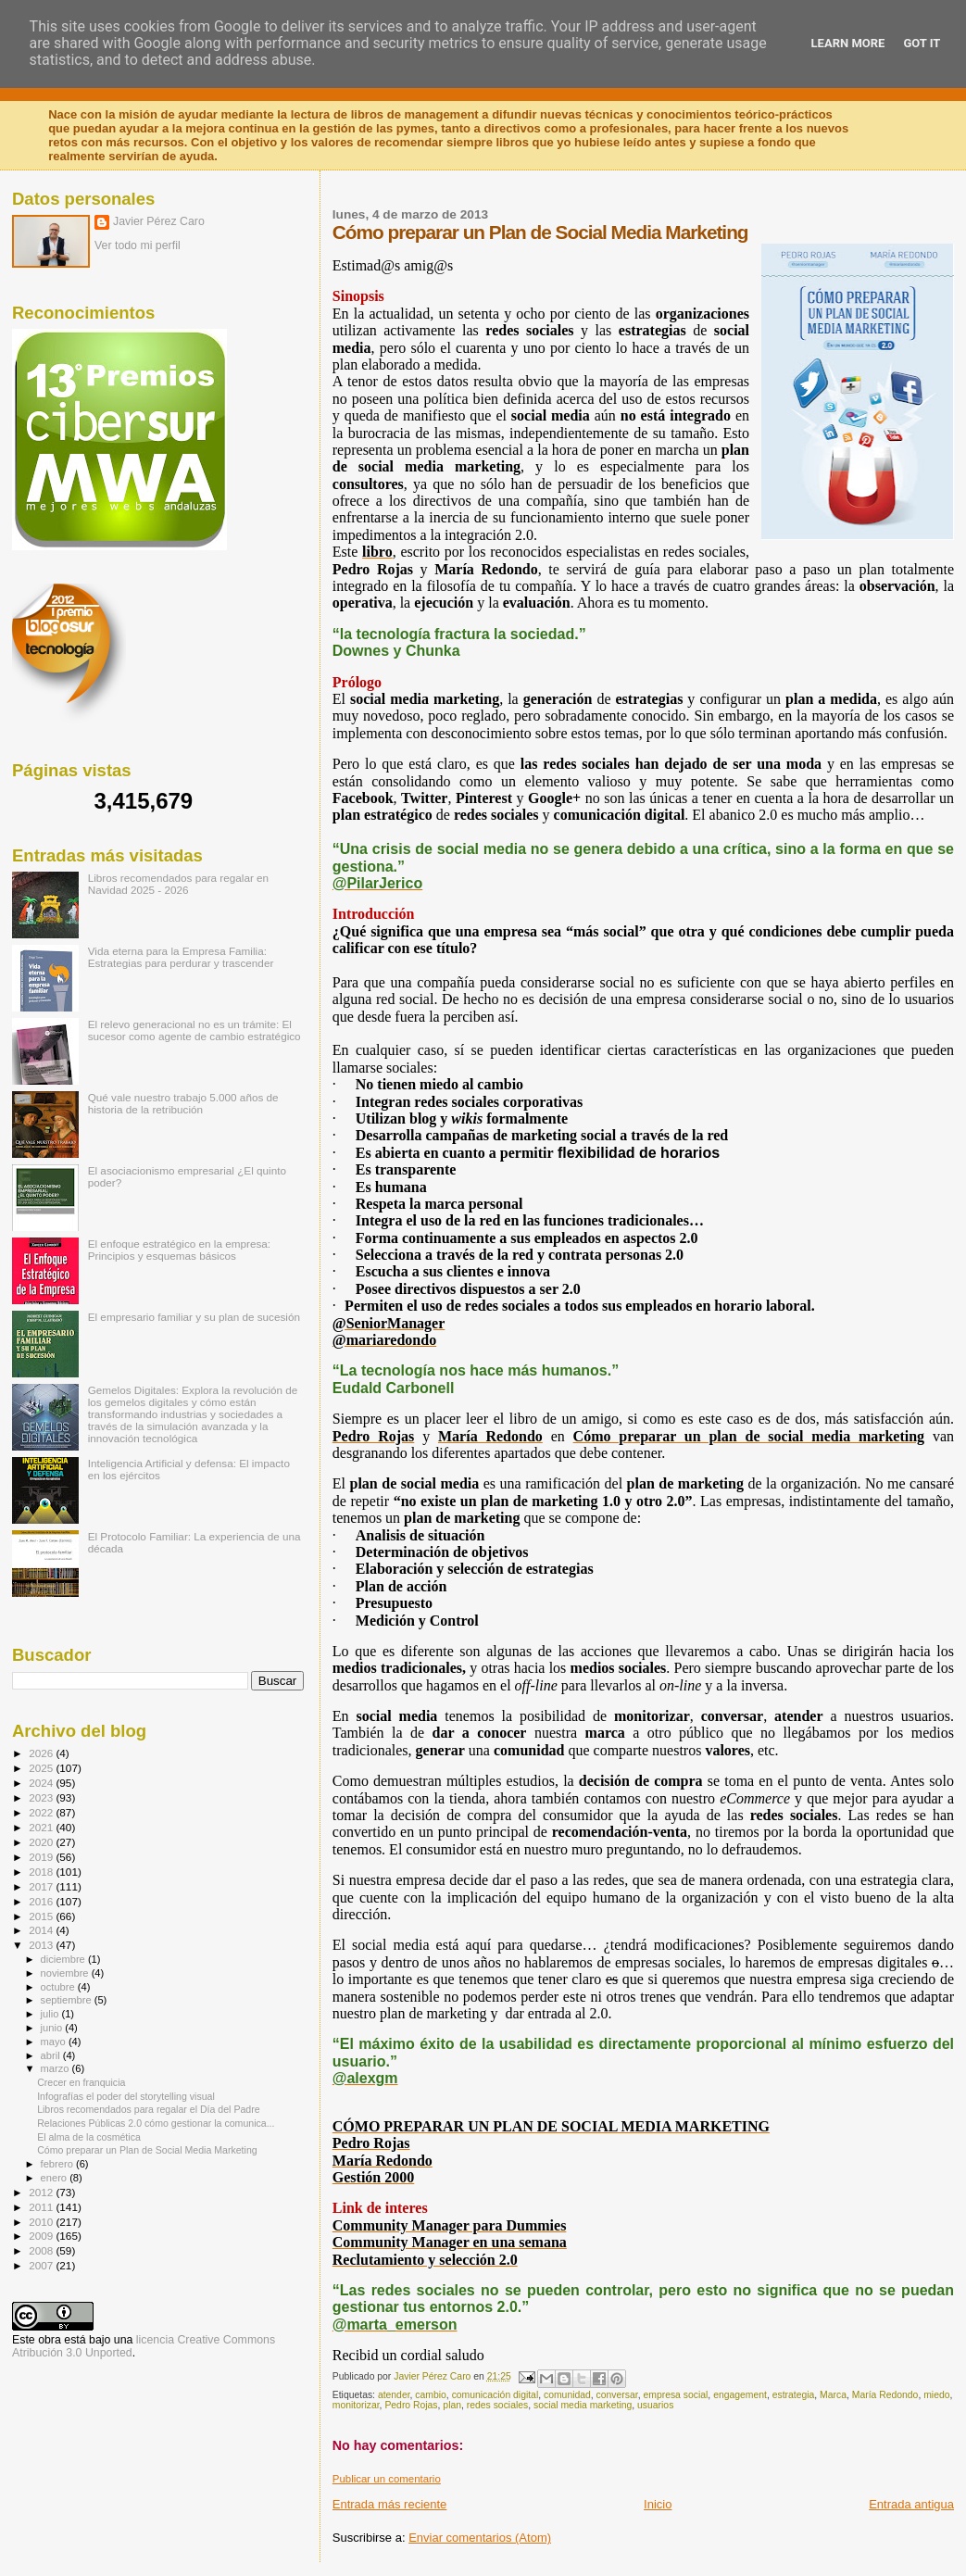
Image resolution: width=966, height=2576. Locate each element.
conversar (617, 2395)
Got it (921, 43)
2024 (42, 1783)
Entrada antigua (911, 2504)
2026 (42, 1753)
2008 (42, 2250)
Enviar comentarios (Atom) (479, 2538)
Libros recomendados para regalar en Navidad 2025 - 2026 (178, 884)
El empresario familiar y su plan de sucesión (194, 1317)
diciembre (64, 1959)
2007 (42, 2265)
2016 (42, 1901)
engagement (740, 2395)
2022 (42, 1812)
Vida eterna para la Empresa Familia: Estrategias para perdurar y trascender (181, 957)
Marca (833, 2395)
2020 (42, 1842)
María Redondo (885, 2395)
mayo (55, 2041)
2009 (42, 2236)
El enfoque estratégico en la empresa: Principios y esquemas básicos (179, 1250)
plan (452, 2405)
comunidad (567, 2395)
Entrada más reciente (389, 2504)
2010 (42, 2222)
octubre (59, 1986)
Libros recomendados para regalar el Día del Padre (148, 2109)
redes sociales (497, 2405)
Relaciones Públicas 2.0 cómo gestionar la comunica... (155, 2123)
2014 (42, 1930)
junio (53, 2027)
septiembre (67, 1999)
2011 (42, 2207)
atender (394, 2395)
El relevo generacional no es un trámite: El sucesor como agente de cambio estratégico (194, 1030)
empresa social (675, 2395)
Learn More (848, 43)
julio (51, 2013)
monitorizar (356, 2405)
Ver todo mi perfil (137, 245)
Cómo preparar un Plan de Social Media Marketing (147, 2149)
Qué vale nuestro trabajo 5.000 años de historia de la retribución (183, 1103)
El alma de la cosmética (89, 2136)
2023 (42, 1797)
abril (52, 2055)
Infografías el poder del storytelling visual (126, 2096)
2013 (42, 1945)
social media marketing (582, 2405)
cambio (430, 2395)
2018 (42, 1872)
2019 (42, 1857)
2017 (42, 1886)
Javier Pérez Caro (159, 221)
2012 (42, 2192)
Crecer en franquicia (81, 2082)
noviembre (66, 1973)
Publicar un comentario (386, 2478)
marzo (56, 2068)
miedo (936, 2395)
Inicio (657, 2504)
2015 (42, 1916)
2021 (42, 1827)
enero (55, 2177)
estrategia (793, 2395)
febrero (58, 2163)
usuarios (655, 2405)
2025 (42, 1768)
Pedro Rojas (410, 2405)
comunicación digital (495, 2395)
